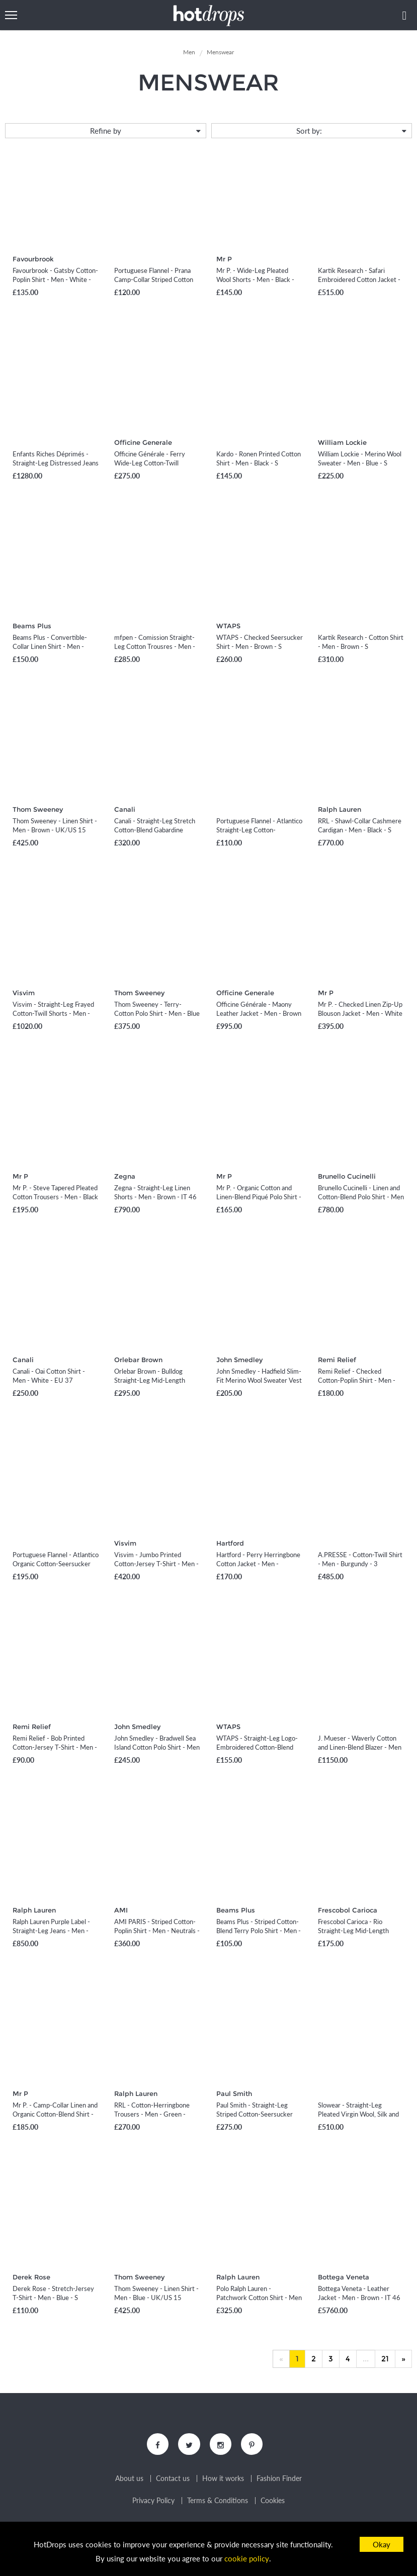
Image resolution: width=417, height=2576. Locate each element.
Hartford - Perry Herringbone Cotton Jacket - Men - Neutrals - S (258, 1564)
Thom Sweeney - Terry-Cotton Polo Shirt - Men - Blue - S (157, 1013)
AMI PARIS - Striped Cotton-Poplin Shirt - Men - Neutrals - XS (157, 1931)
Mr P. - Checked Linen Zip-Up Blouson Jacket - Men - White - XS (360, 1013)
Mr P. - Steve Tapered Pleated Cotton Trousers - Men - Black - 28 (55, 1197)
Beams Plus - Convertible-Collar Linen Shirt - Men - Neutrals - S (50, 646)
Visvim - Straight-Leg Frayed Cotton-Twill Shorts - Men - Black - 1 (53, 1013)
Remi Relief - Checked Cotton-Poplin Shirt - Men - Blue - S (356, 1380)
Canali (124, 809)
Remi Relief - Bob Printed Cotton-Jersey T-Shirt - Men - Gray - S (55, 1747)
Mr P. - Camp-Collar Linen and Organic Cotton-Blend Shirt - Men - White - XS (55, 2114)
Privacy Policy (153, 2501)
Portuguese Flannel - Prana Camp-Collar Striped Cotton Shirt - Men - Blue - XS (153, 279)
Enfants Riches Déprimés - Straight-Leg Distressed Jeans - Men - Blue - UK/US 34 (56, 463)
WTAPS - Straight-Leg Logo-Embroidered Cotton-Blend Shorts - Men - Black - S (257, 1747)
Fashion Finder (279, 2479)
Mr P (224, 259)
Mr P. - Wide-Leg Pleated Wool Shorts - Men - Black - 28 (255, 279)
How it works (223, 2479)
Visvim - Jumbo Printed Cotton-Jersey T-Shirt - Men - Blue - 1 (156, 1564)
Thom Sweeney (38, 809)
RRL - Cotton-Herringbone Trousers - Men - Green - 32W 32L (152, 2114)
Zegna (124, 1176)
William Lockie (342, 442)
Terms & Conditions (217, 2501)
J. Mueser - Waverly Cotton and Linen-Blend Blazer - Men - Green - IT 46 (359, 1747)
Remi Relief (337, 1360)
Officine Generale (143, 442)
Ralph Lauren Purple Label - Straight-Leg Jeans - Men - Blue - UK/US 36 (51, 1931)
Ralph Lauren (339, 809)
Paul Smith (234, 2093)
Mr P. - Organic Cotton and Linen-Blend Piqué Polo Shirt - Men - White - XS (258, 1197)
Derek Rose (31, 2277)
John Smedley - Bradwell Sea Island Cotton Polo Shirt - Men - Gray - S (157, 1747)
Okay (381, 2544)
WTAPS (228, 626)
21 (385, 2358)
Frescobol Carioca (347, 1910)
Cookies (273, 2501)
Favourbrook (33, 259)
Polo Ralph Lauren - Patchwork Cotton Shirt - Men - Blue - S (259, 2297)
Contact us (173, 2479)
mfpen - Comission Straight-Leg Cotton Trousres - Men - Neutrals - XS (154, 646)
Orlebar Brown (138, 1360)
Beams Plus (32, 626)
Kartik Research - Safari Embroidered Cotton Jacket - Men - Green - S (359, 279)
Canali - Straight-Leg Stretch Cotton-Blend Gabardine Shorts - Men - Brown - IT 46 (155, 830)
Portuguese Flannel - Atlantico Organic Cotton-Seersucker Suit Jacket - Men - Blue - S (56, 1564)
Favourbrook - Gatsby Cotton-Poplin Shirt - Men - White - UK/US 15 (55, 279)
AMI (121, 1910)
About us (129, 2479)
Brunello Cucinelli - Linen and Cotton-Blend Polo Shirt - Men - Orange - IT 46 (361, 1197)
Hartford (230, 1543)
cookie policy (246, 2558)
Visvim (24, 993)
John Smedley (239, 1360)
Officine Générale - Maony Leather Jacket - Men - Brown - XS (258, 1013)
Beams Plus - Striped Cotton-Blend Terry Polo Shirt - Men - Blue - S (258, 1931)
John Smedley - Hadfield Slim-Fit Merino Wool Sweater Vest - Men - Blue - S (259, 1380)
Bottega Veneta (343, 2277)
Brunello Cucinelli (347, 1176)
